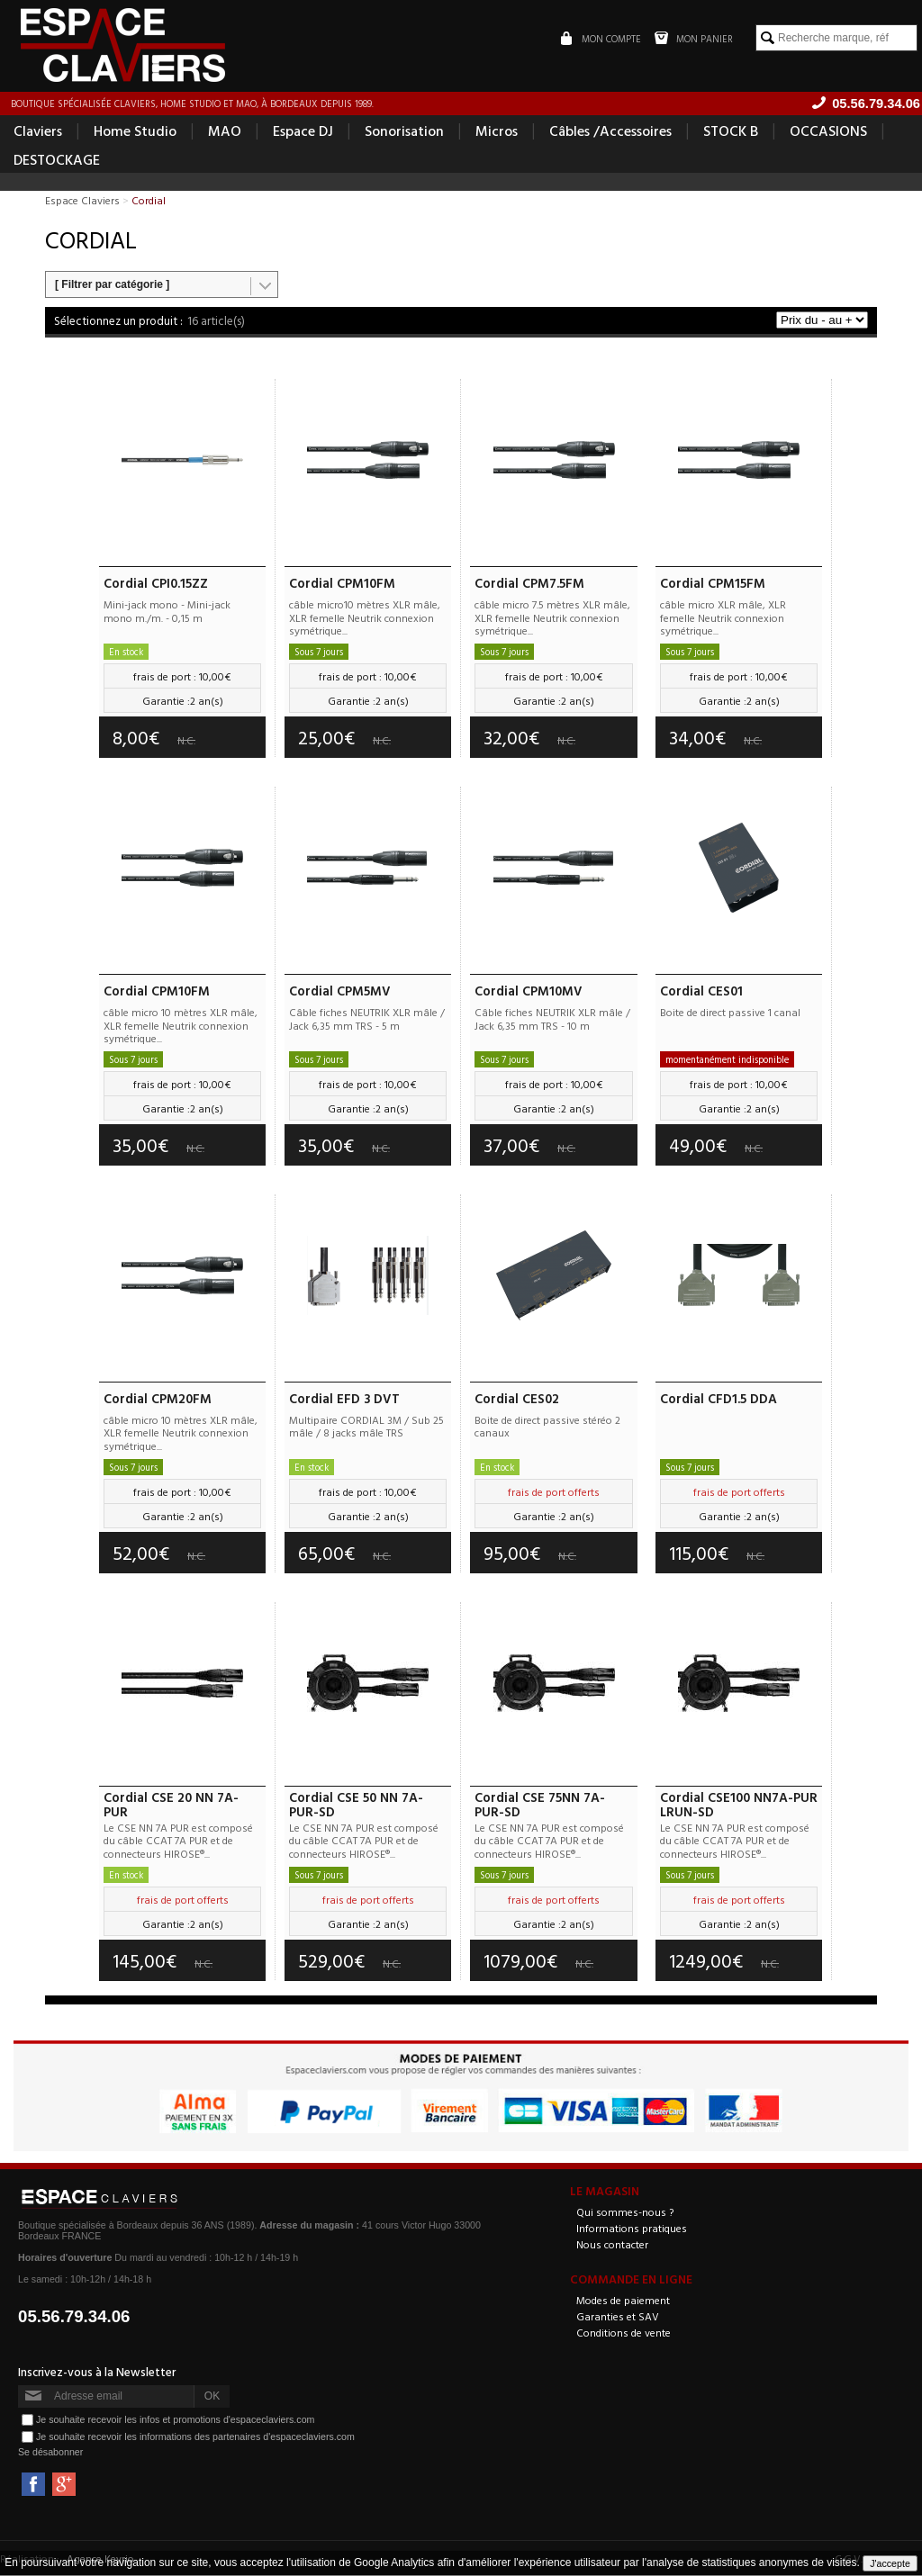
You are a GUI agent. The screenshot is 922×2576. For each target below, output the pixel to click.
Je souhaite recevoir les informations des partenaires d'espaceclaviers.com (195, 2437)
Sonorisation (404, 131)
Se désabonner (50, 2452)
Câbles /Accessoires (610, 131)
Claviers (38, 131)
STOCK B (730, 131)
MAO (224, 131)
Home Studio (135, 131)
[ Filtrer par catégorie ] (112, 285)
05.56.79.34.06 (74, 2317)
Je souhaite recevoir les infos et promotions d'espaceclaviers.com (175, 2420)
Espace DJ (303, 131)
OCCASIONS (828, 131)
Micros (496, 131)
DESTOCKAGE (57, 160)
